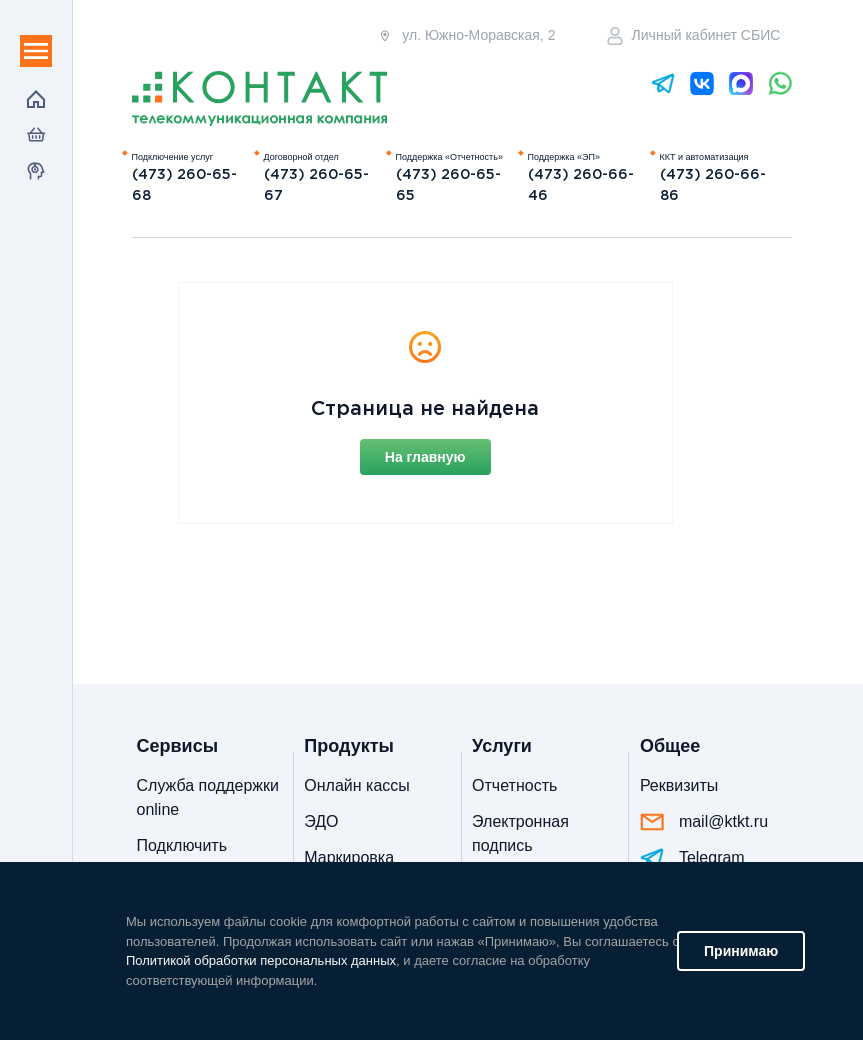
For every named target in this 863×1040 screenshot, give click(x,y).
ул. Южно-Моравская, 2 (466, 35)
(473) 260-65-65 (448, 185)
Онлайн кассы (356, 785)
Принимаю (741, 951)
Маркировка (349, 857)
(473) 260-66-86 (713, 185)
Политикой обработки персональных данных (261, 960)
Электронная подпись (520, 833)
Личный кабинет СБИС (694, 36)
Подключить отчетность (182, 857)
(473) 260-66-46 (581, 185)
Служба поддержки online (208, 797)
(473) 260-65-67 (316, 185)
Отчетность (514, 785)
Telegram (692, 858)
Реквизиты (679, 785)
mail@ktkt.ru (704, 822)
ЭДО (321, 821)
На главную (425, 457)
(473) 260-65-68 (184, 185)
